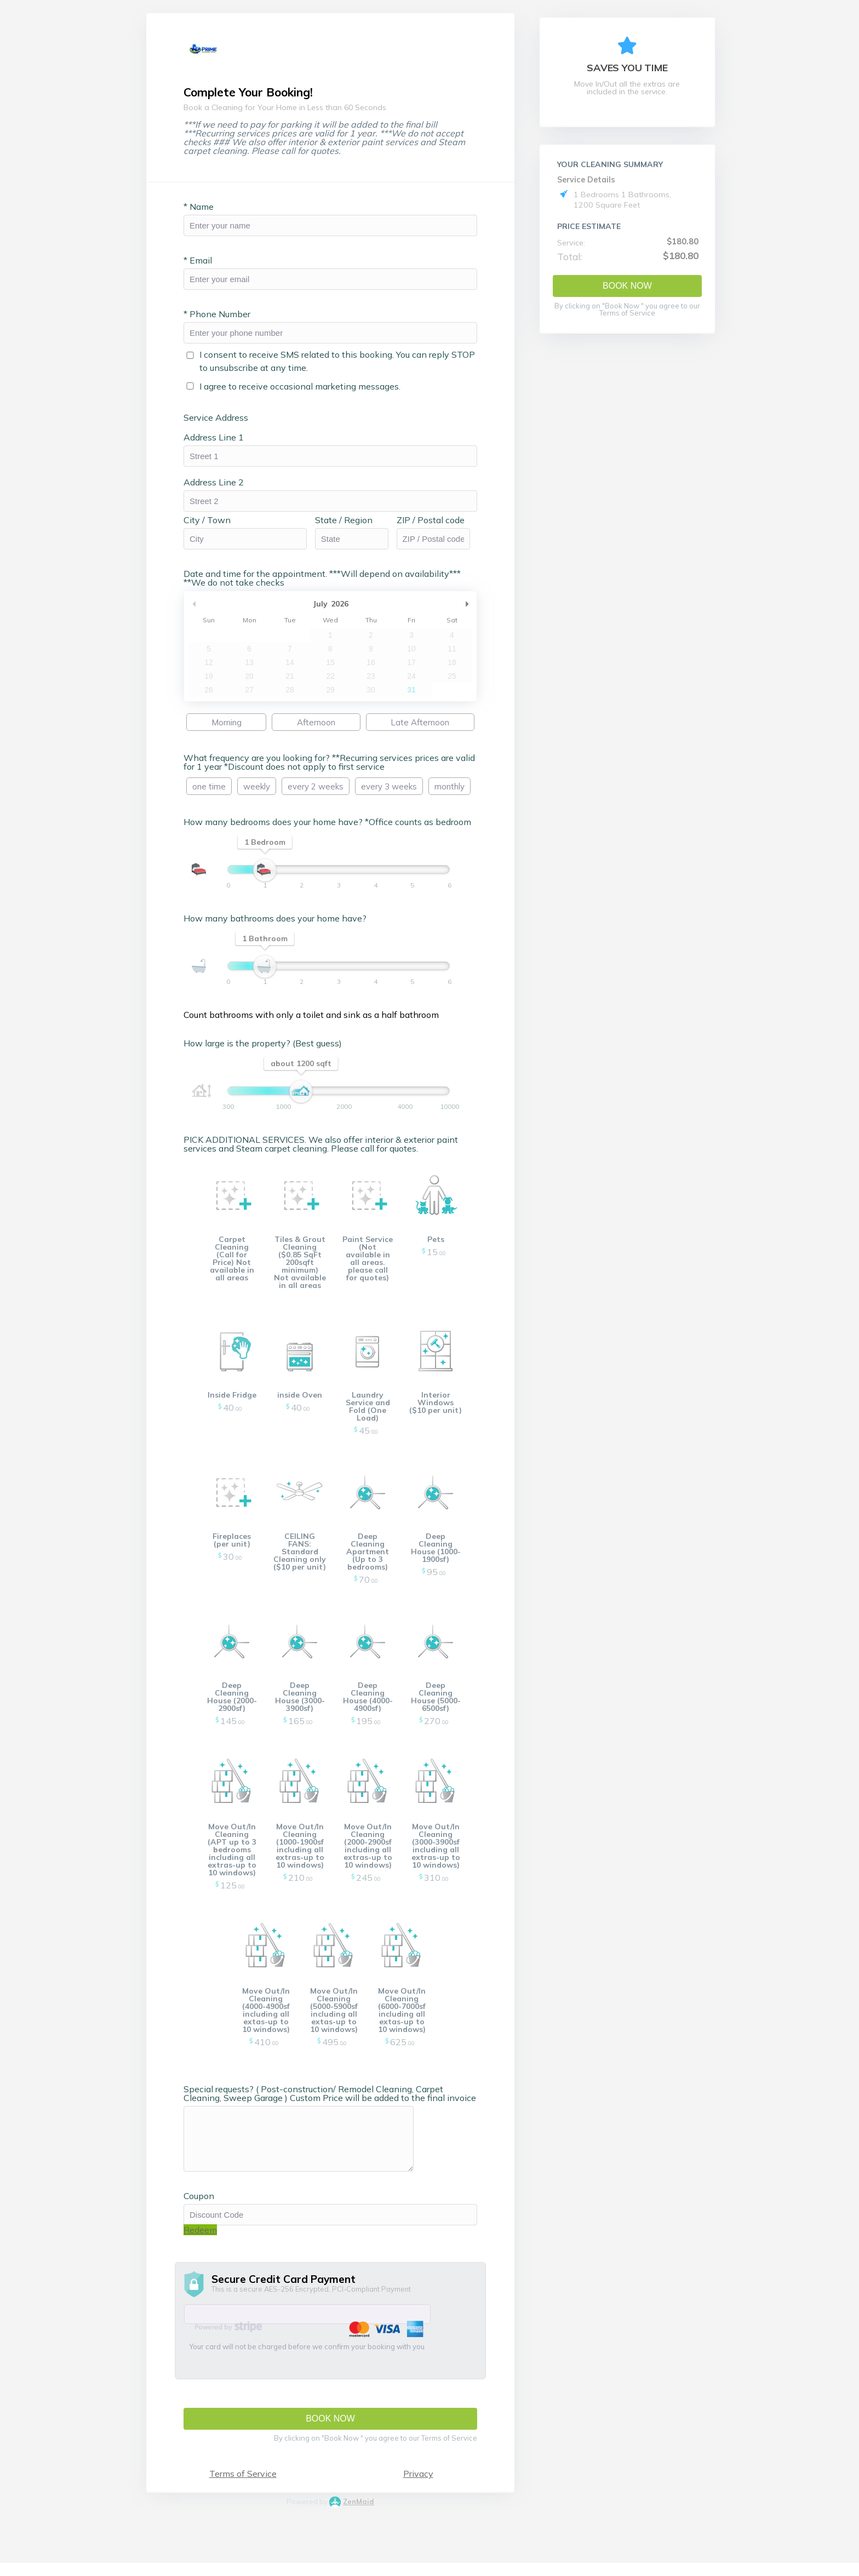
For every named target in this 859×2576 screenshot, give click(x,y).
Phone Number (224, 318)
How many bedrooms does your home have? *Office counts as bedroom (334, 826)
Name (206, 211)
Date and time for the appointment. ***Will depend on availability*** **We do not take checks (329, 583)
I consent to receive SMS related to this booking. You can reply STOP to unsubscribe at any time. (344, 366)
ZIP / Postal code (438, 524)
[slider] (271, 875)
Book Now (627, 285)
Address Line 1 (221, 442)
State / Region (351, 524)
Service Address (223, 422)
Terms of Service (250, 2478)
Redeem (207, 2234)
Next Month (473, 608)
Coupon (206, 2200)
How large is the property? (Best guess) (270, 1048)
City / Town (214, 524)
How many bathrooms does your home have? (282, 923)
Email (205, 265)
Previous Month (201, 608)
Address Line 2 (221, 487)
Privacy (425, 2478)
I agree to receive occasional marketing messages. (307, 390)
